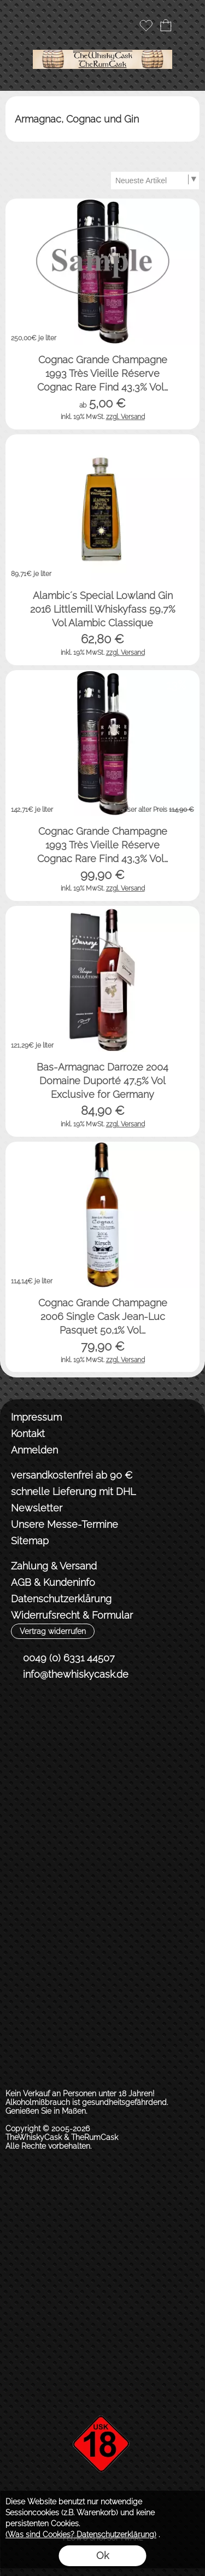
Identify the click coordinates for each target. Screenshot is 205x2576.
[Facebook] (19, 1714)
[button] (19, 25)
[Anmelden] (126, 25)
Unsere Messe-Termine (64, 1524)
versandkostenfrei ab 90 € (72, 1475)
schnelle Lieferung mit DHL (73, 1491)
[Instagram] (48, 1714)
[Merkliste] (146, 25)
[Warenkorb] (166, 25)
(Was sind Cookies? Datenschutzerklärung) (80, 2534)
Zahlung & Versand (54, 1566)
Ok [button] (102, 2555)
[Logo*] (102, 43)
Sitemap (30, 1540)
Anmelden (34, 1450)
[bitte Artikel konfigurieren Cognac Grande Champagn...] (179, 410)
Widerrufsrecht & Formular (72, 1615)
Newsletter (36, 1508)
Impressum (36, 1417)
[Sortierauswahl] (154, 180)
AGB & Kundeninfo (53, 1582)
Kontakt (28, 1433)
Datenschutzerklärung (61, 1598)
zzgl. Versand (125, 417)
